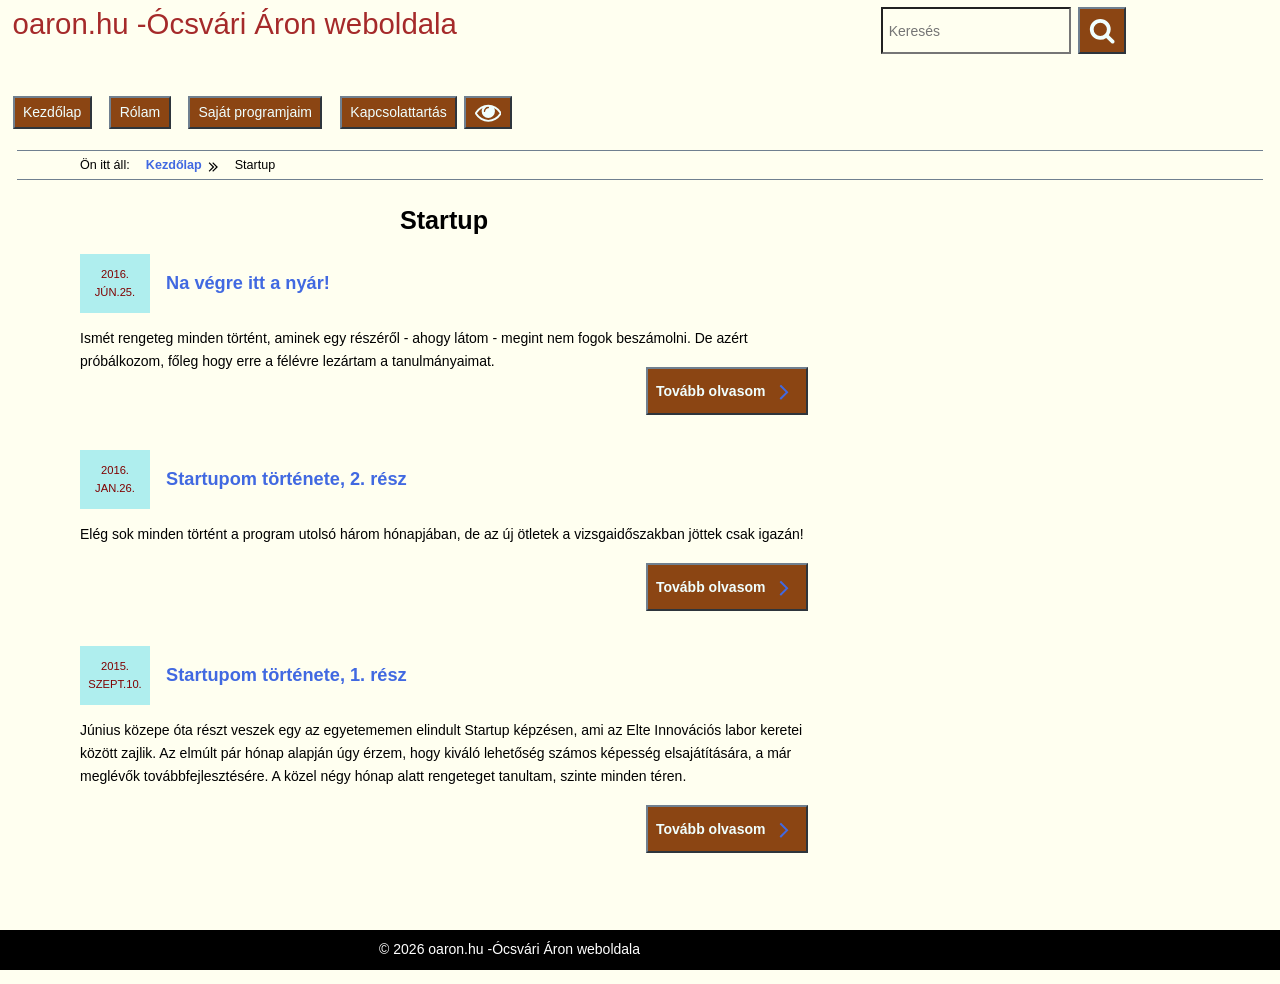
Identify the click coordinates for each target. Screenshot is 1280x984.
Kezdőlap (52, 112)
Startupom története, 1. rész (286, 675)
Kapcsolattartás (398, 112)
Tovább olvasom (727, 391)
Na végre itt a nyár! (248, 283)
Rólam (140, 112)
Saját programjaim (255, 112)
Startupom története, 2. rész (286, 479)
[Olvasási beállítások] (487, 112)
